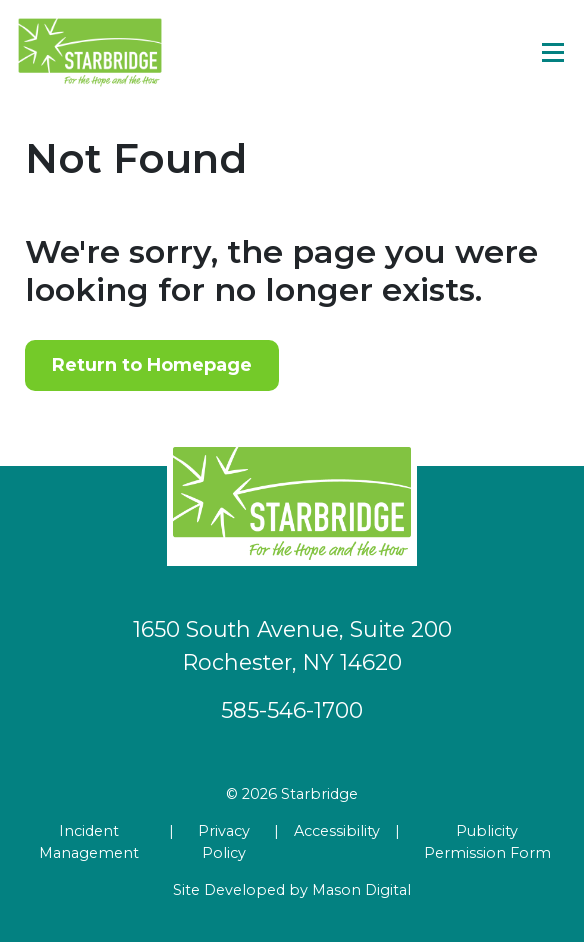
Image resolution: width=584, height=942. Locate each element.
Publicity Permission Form (487, 842)
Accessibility (337, 831)
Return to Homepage (152, 365)
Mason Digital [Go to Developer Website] (361, 890)
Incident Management (89, 842)
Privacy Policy (224, 842)
